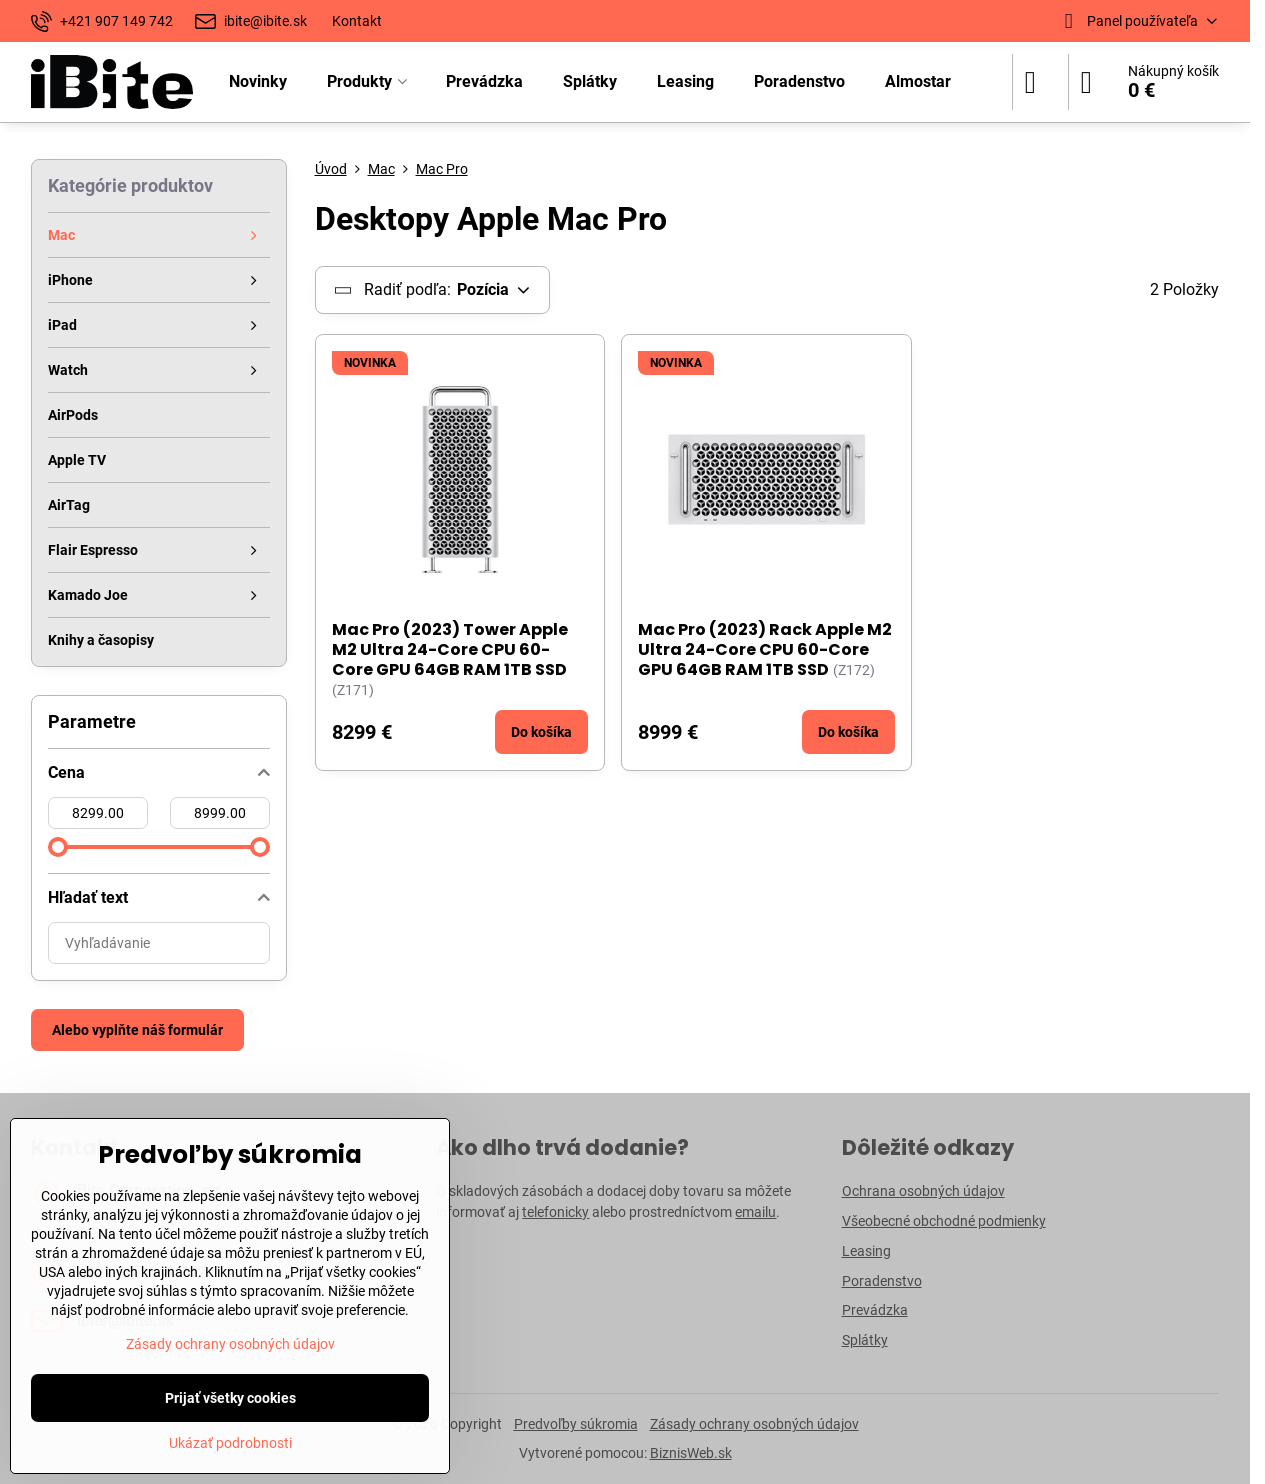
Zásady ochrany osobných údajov (754, 1424)
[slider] (58, 847)
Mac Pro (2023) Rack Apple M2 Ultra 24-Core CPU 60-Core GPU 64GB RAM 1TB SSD (765, 649)
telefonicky (555, 1212)
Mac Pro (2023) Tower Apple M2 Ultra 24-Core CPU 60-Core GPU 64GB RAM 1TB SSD (450, 649)
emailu (755, 1212)
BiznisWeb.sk (691, 1453)
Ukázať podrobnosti (230, 1443)
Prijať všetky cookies (230, 1398)
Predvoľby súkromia (576, 1424)
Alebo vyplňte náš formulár (137, 1030)
